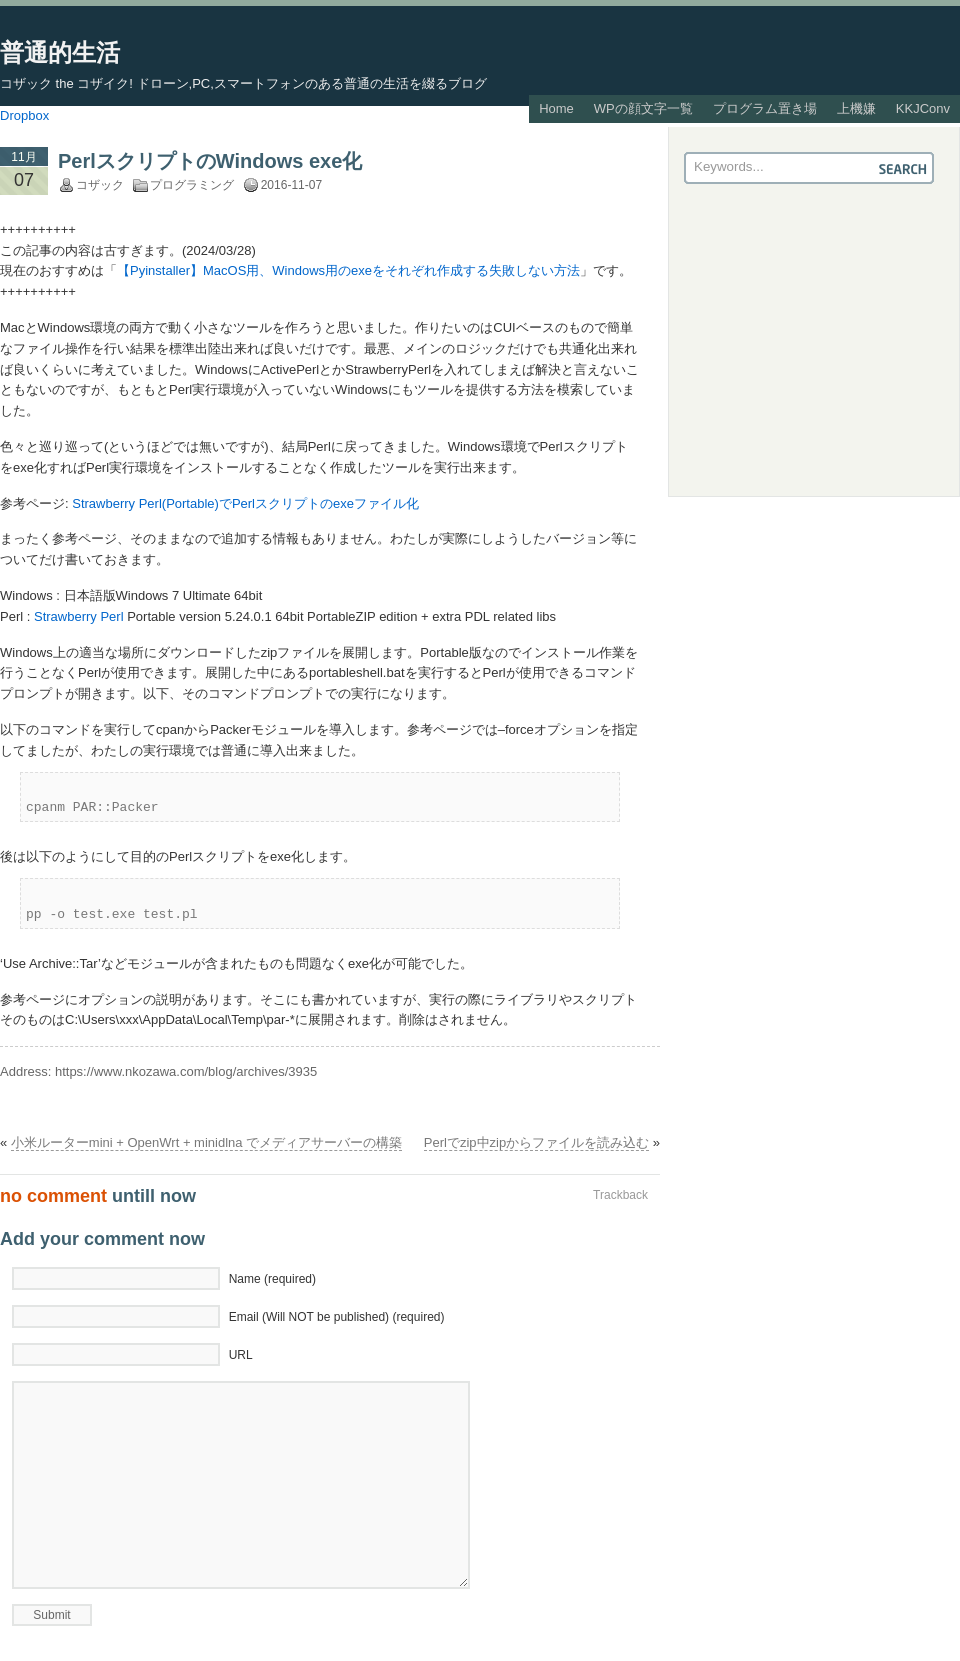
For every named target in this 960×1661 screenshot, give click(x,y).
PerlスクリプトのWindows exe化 (210, 161)
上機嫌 (856, 108)
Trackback (620, 1195)
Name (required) (272, 1279)
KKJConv (923, 108)
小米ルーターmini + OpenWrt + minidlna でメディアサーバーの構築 (206, 1142)
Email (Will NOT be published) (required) (337, 1317)
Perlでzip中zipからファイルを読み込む (536, 1142)
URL (241, 1355)
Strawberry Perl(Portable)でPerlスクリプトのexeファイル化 (245, 503)
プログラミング (192, 185)
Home (556, 108)
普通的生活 (60, 52)
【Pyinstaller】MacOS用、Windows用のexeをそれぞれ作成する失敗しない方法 (348, 270)
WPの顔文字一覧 (643, 108)
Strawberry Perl (79, 616)
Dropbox (24, 115)
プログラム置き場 (765, 108)
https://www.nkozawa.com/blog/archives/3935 (186, 1071)
